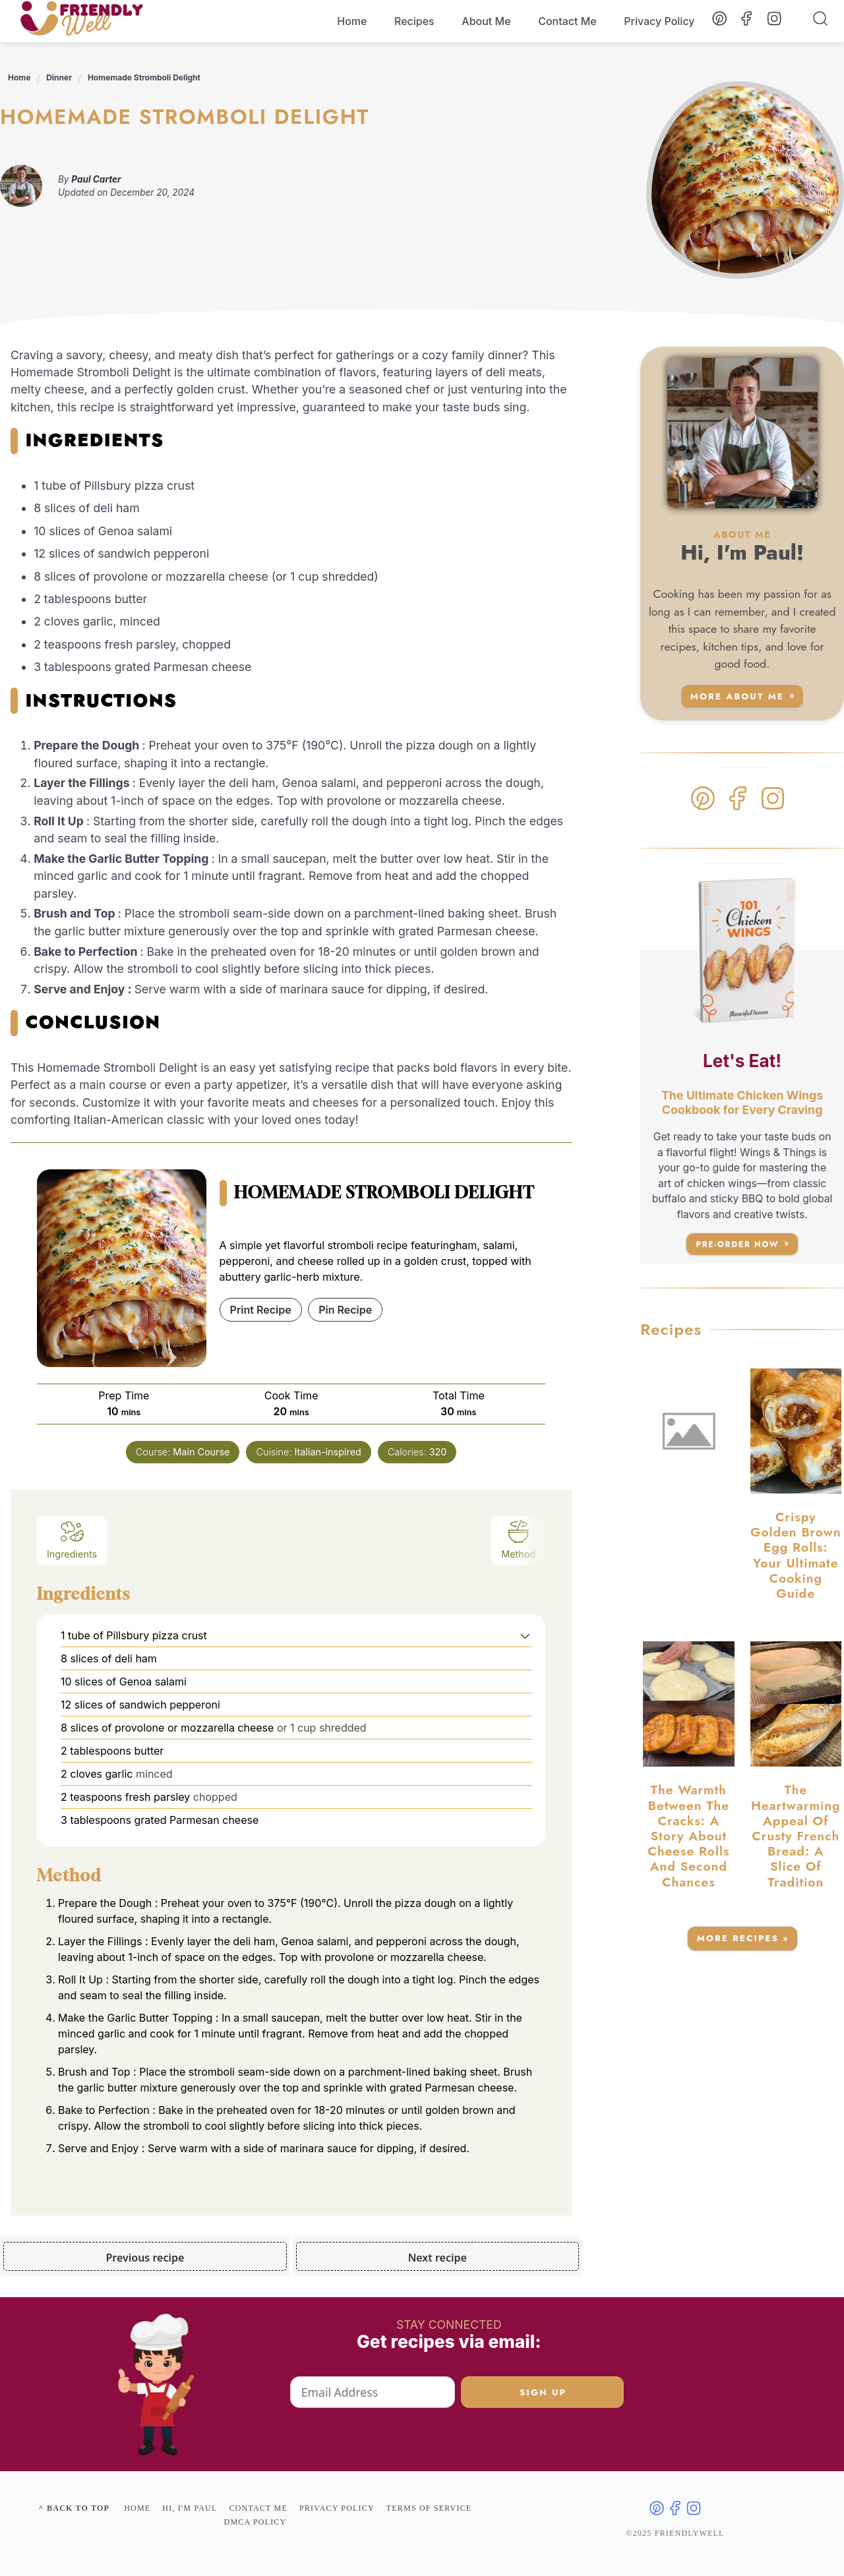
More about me (737, 696)
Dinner (59, 77)
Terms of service (429, 2508)
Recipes (414, 21)
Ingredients (72, 1539)
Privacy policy (337, 2508)
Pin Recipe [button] (345, 1309)
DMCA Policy (255, 2522)
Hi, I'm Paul (189, 2508)
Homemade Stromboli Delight (144, 77)
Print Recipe (260, 1309)
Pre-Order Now (737, 1244)
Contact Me (567, 21)
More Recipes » (743, 1938)
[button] (525, 1635)
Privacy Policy (659, 21)
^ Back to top (74, 2508)
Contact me (258, 2508)
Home (352, 21)
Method (518, 1539)
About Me (486, 21)
